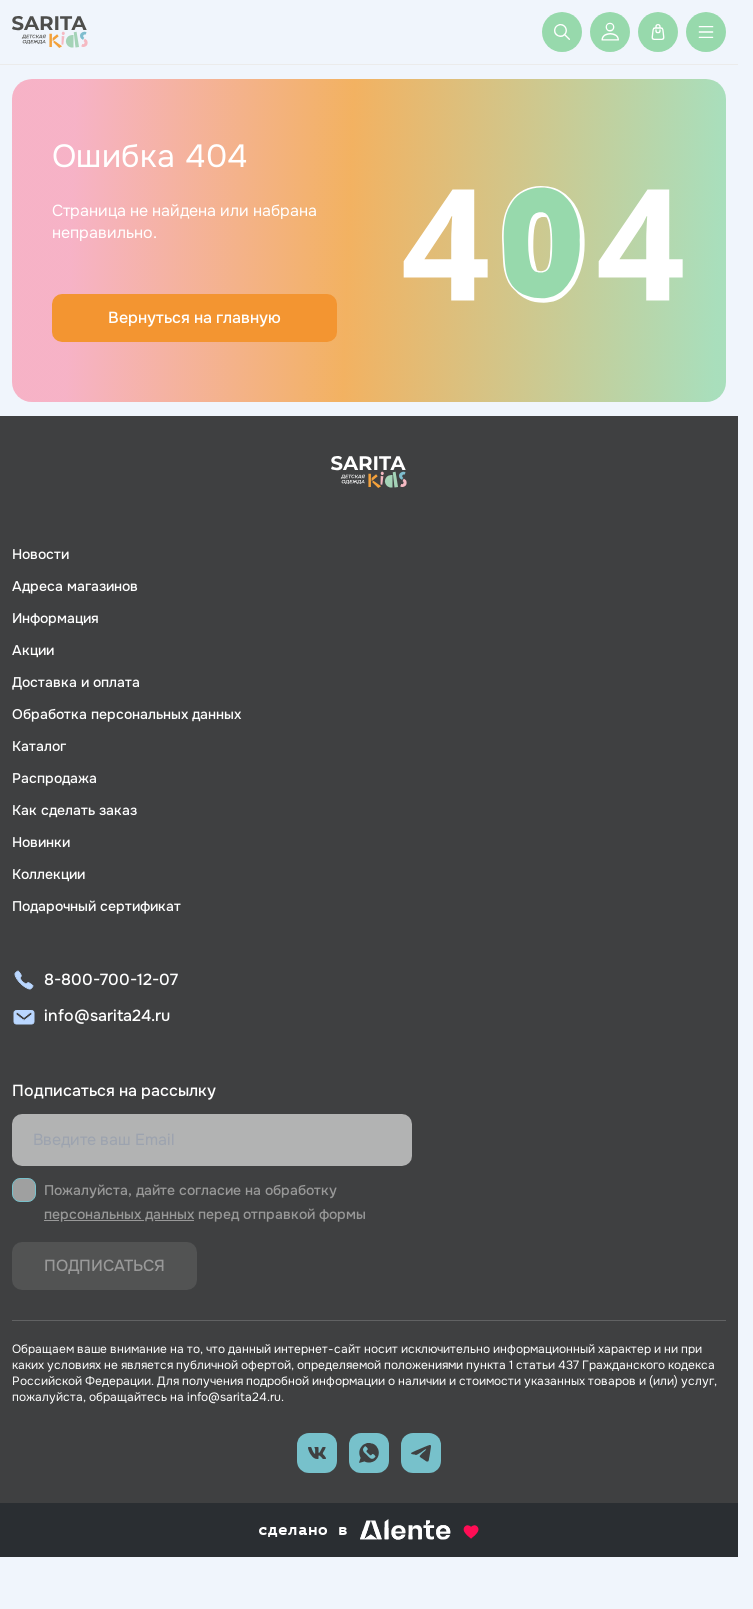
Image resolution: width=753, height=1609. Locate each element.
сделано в (369, 1530)
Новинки (41, 842)
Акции (33, 650)
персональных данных (119, 1214)
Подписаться (104, 1265)
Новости (40, 554)
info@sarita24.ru (107, 1015)
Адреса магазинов (75, 586)
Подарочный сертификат (96, 906)
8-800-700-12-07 (111, 979)
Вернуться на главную (194, 317)
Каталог (39, 746)
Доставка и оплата (76, 682)
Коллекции (48, 874)
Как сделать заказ (74, 810)
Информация (55, 618)
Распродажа (54, 778)
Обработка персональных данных (126, 714)
